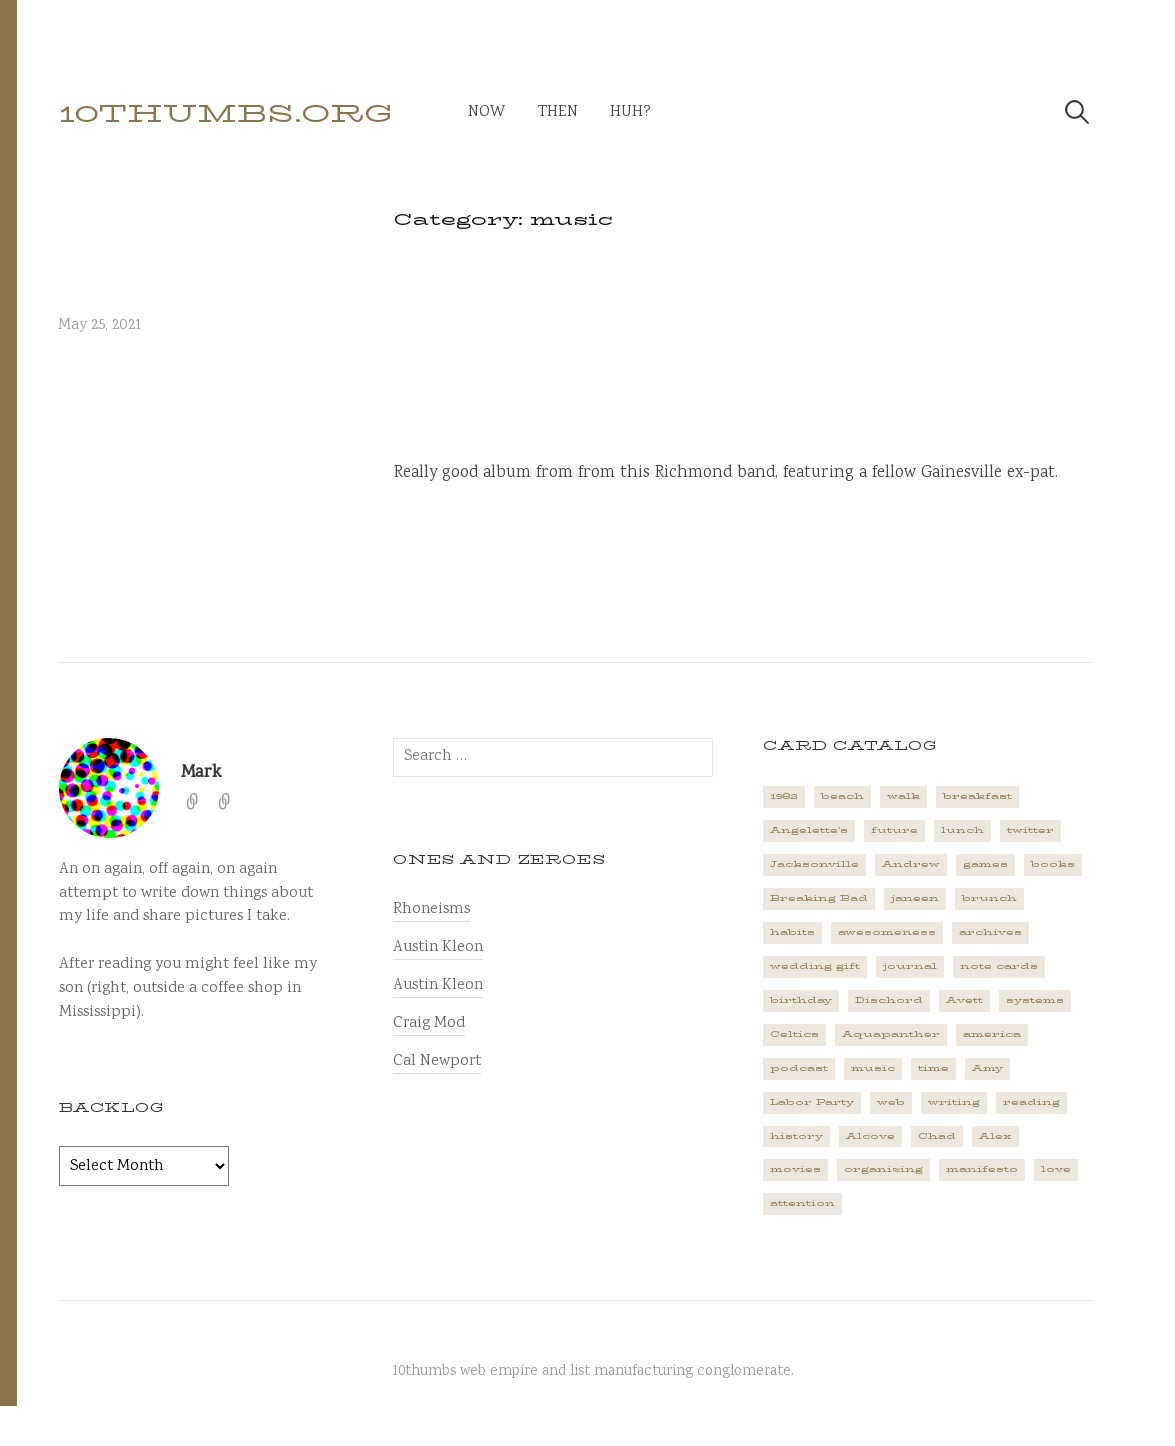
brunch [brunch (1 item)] (989, 898)
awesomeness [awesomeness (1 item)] (887, 932)
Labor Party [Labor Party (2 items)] (812, 1102)
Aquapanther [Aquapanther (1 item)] (891, 1034)
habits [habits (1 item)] (792, 932)
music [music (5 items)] (873, 1068)
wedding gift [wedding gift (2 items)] (815, 966)
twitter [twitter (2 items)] (1030, 830)
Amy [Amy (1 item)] (987, 1068)
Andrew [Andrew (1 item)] (911, 864)
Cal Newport (437, 1061)
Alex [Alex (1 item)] (995, 1136)
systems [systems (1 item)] (1035, 1000)
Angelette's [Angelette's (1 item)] (809, 830)
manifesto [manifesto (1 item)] (982, 1169)
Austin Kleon (438, 947)
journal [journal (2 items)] (910, 966)
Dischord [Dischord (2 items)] (889, 1000)
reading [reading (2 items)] (1031, 1102)
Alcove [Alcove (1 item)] (870, 1136)
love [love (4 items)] (1056, 1169)
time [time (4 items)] (933, 1068)
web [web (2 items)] (891, 1102)
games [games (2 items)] (985, 864)
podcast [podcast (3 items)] (799, 1068)
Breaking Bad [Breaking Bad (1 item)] (819, 898)
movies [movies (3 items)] (795, 1169)
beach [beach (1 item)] (842, 796)
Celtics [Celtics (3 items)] (794, 1034)
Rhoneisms (431, 909)
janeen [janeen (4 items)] (915, 898)
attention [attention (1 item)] (802, 1203)
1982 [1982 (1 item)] (784, 796)
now (486, 112)
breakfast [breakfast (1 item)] (977, 796)
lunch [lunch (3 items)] (962, 830)
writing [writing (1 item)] (954, 1102)
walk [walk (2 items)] (903, 796)
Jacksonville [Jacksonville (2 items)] (814, 864)
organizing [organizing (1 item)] (883, 1169)
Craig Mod (429, 1023)
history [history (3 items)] (796, 1136)
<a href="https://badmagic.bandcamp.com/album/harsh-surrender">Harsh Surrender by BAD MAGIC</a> (744, 366)
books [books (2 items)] (1053, 864)
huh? (630, 112)
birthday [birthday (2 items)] (801, 1000)
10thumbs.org (226, 113)
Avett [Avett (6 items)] (964, 1000)
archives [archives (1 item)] (990, 932)
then (557, 112)
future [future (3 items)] (894, 830)
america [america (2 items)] (992, 1034)
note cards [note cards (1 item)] (999, 966)
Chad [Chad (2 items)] (937, 1136)
